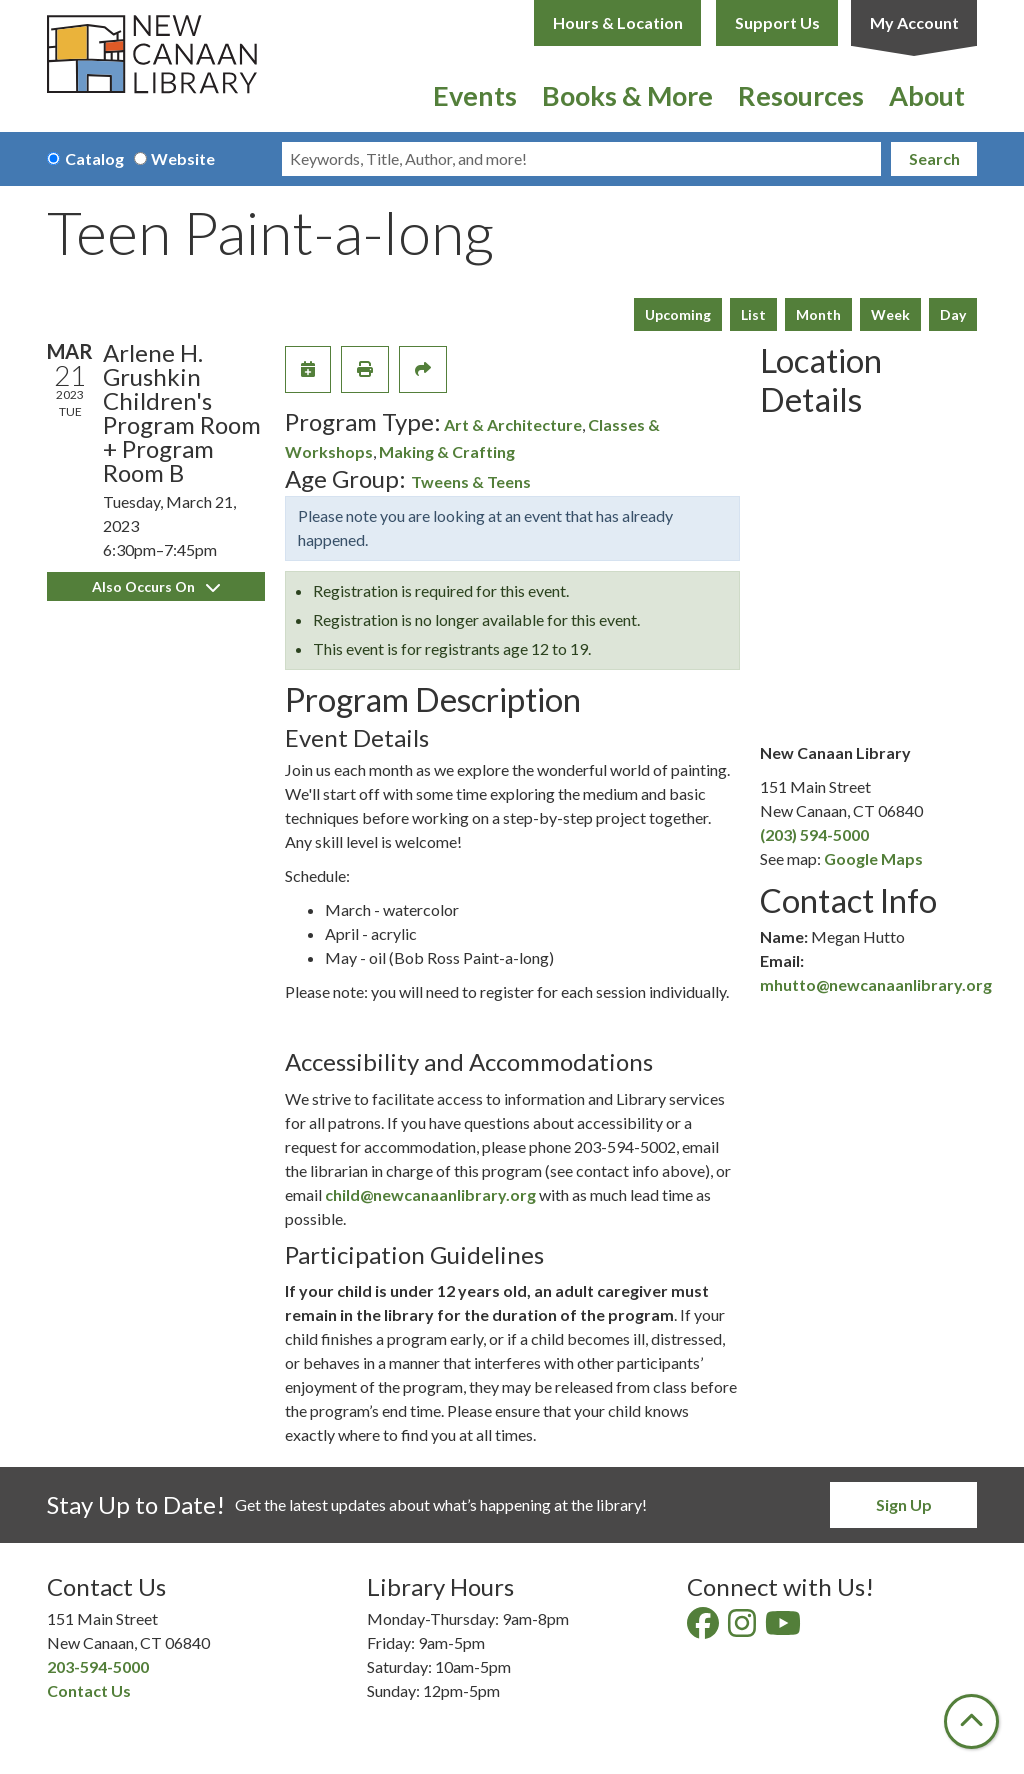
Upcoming (678, 314)
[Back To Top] (971, 1721)
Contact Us (89, 1690)
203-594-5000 (98, 1666)
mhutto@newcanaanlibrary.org (876, 984)
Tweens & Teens (471, 481)
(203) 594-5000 (814, 834)
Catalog (94, 158)
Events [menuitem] (475, 95)
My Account (914, 22)
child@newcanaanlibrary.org (430, 1194)
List (753, 314)
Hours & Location (618, 22)
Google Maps (873, 858)
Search (934, 158)
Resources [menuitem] (801, 95)
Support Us (777, 22)
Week (890, 314)
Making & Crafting (447, 451)
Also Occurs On (156, 586)
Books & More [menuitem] (627, 95)
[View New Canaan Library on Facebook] (704, 1628)
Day (953, 314)
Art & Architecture (513, 424)
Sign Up (904, 1504)
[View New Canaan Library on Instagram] (743, 1628)
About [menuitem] (927, 95)
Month (818, 314)
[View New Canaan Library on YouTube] (784, 1628)
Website (183, 158)
